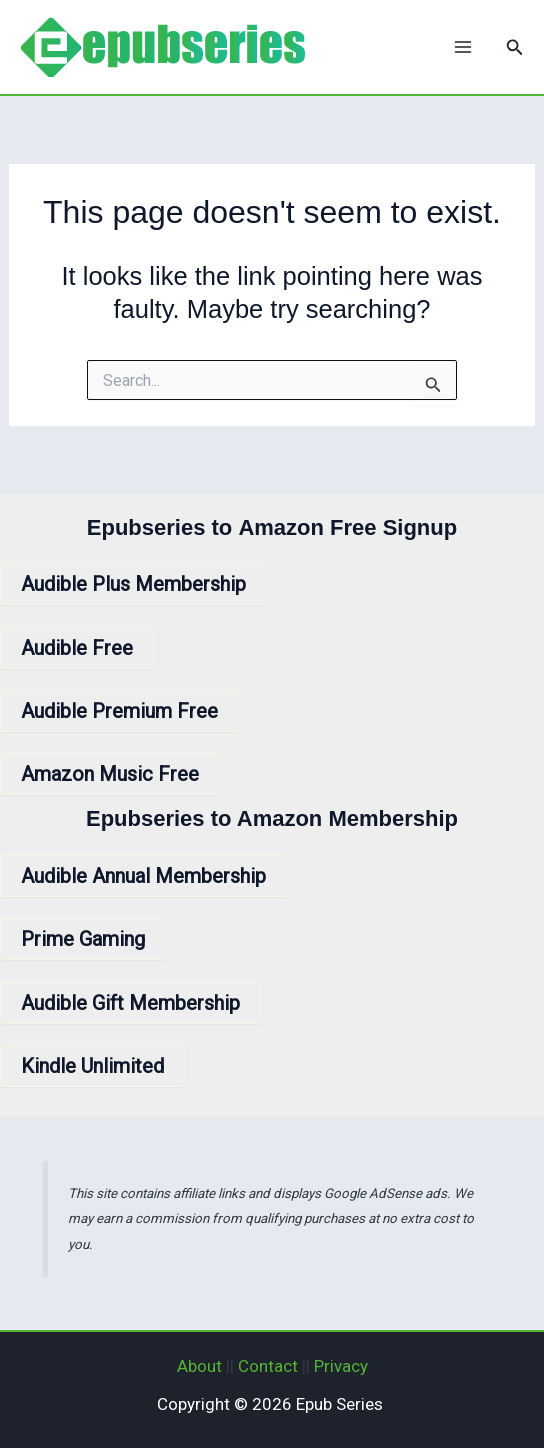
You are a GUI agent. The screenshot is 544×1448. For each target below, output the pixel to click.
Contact (268, 1366)
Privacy (341, 1366)
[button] (515, 47)
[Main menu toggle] (463, 47)
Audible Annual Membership (143, 876)
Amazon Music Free (110, 774)
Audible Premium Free (119, 711)
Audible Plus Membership (133, 584)
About (199, 1366)
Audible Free (77, 648)
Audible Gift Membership (130, 1003)
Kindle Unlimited (92, 1066)
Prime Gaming (83, 939)
